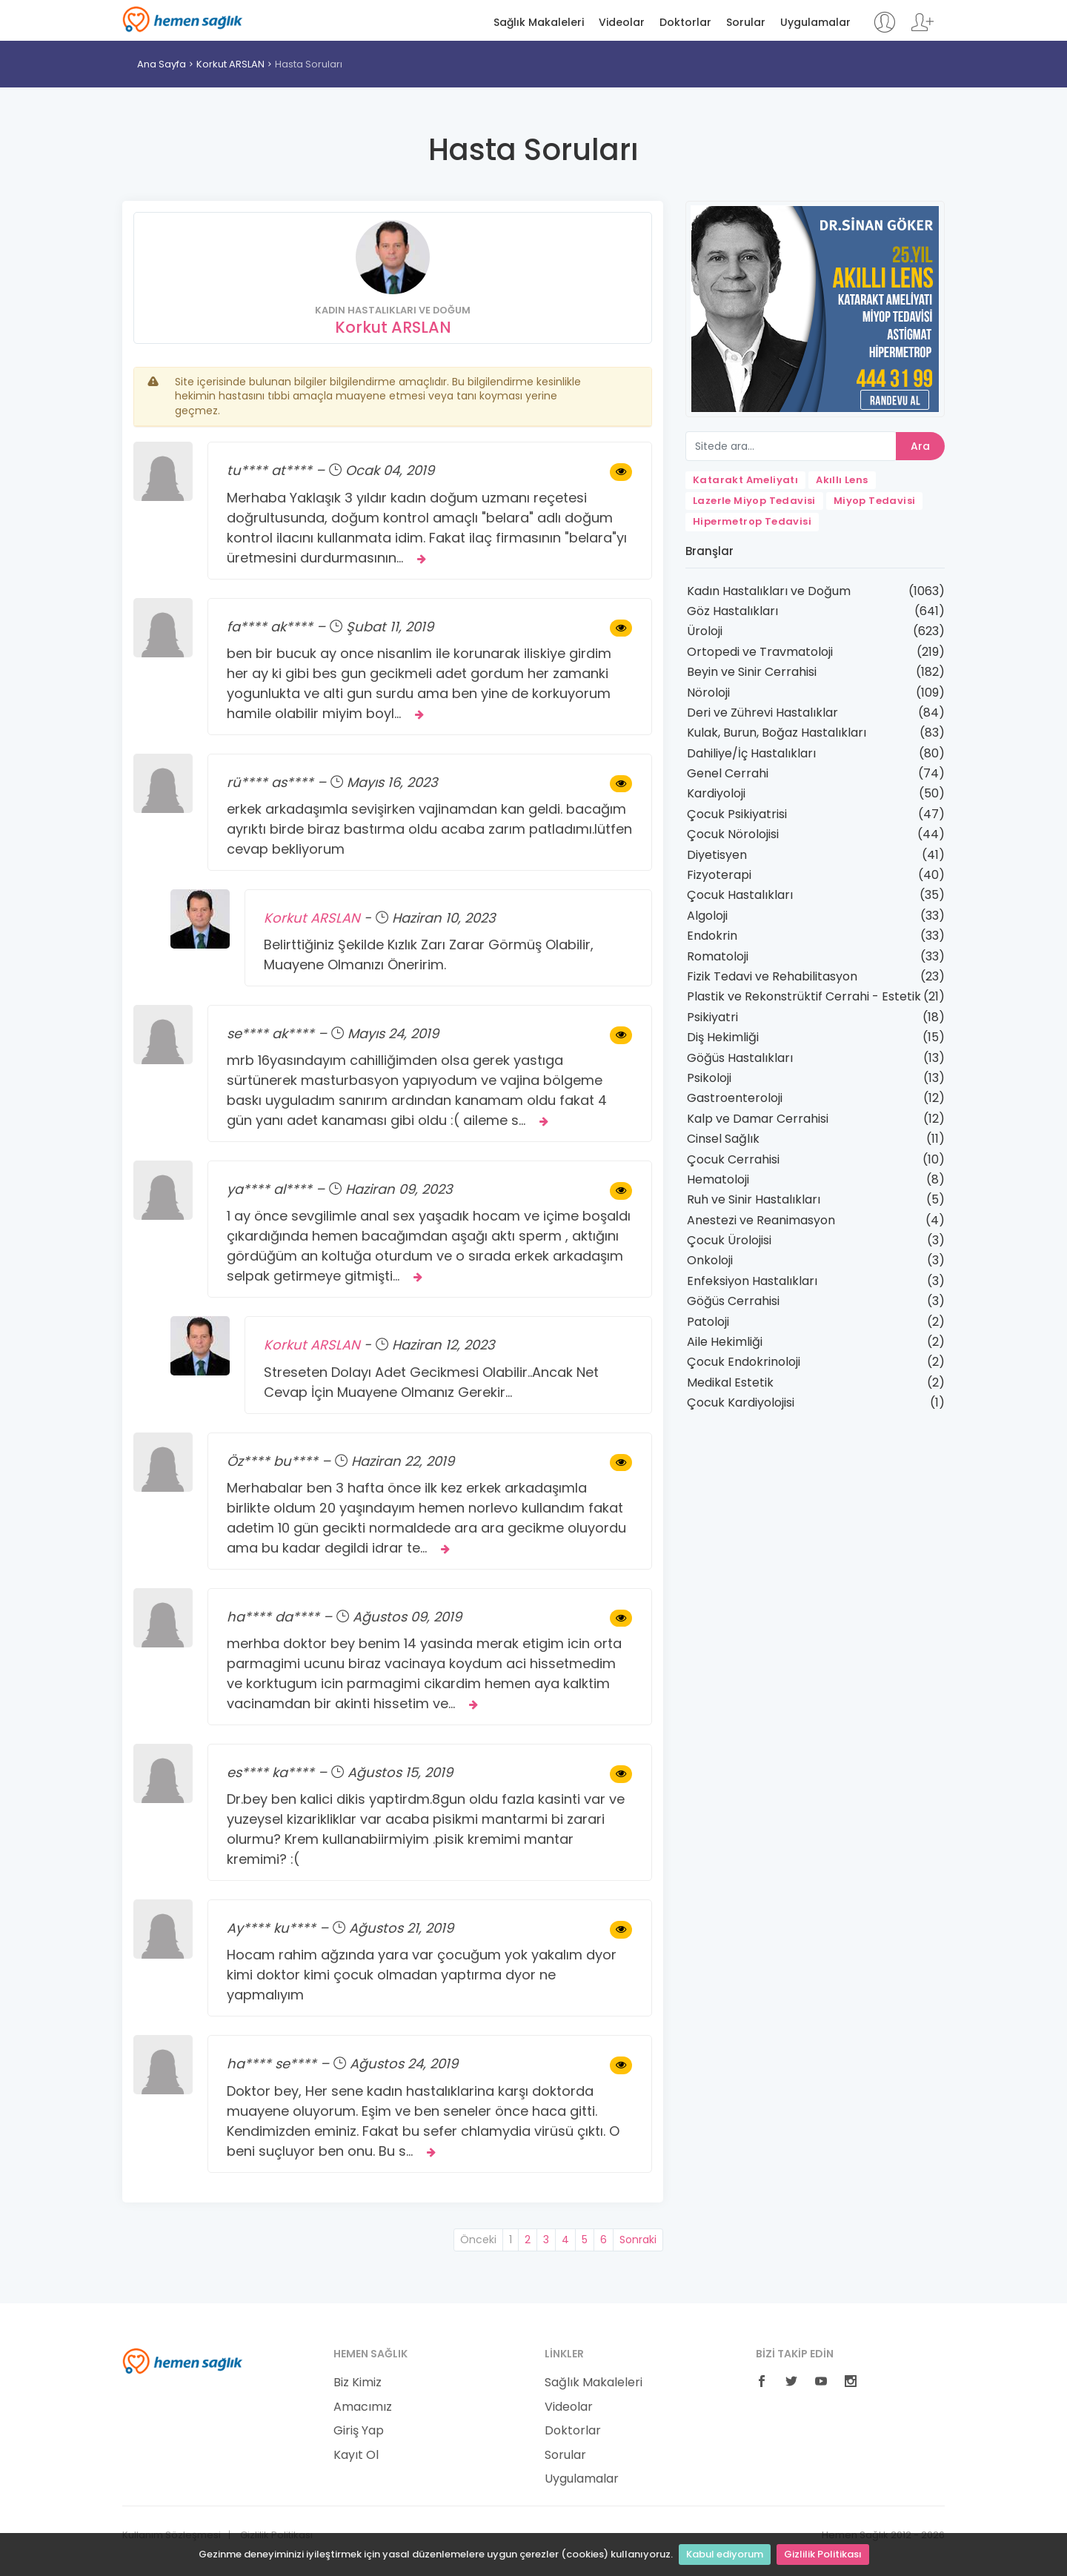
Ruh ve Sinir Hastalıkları (753, 1199)
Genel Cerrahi (727, 773)
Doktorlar (685, 23)
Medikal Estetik (730, 1382)
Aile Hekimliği (724, 1341)
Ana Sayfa (161, 64)
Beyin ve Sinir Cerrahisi (752, 671)
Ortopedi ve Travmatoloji (760, 651)
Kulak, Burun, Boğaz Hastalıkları (776, 732)
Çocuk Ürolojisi (729, 1240)
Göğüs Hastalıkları (740, 1057)
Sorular (745, 23)
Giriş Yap (358, 2431)
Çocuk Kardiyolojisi (740, 1402)
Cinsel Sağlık (723, 1138)
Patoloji (708, 1321)
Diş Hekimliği (723, 1037)
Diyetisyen (717, 854)
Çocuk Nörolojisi (733, 834)
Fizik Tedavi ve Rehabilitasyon (772, 976)
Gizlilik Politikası (823, 2554)
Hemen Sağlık (182, 19)
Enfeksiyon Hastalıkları (752, 1280)
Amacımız (362, 2407)
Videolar (622, 23)
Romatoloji (717, 956)
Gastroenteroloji (734, 1097)
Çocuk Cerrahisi (733, 1159)
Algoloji (707, 915)
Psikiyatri (712, 1017)
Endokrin (712, 935)
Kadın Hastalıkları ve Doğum (769, 591)
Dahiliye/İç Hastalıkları (751, 753)
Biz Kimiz (357, 2382)
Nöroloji (708, 692)
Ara (920, 446)
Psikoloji (709, 1077)
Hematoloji (718, 1179)
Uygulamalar (815, 23)
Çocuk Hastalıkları (740, 894)
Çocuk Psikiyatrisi (737, 814)
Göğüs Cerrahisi (733, 1300)
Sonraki (638, 2239)
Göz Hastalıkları (732, 611)
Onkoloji (710, 1260)
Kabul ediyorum (724, 2554)
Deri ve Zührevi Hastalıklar (762, 712)
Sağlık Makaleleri (538, 23)
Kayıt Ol (356, 2455)
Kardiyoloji (716, 793)
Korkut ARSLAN (230, 64)
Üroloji (704, 631)
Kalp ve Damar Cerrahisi (757, 1118)
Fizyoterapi (719, 874)
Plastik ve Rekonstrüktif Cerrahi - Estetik (804, 996)
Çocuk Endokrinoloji (743, 1361)
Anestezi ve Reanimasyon (761, 1220)
